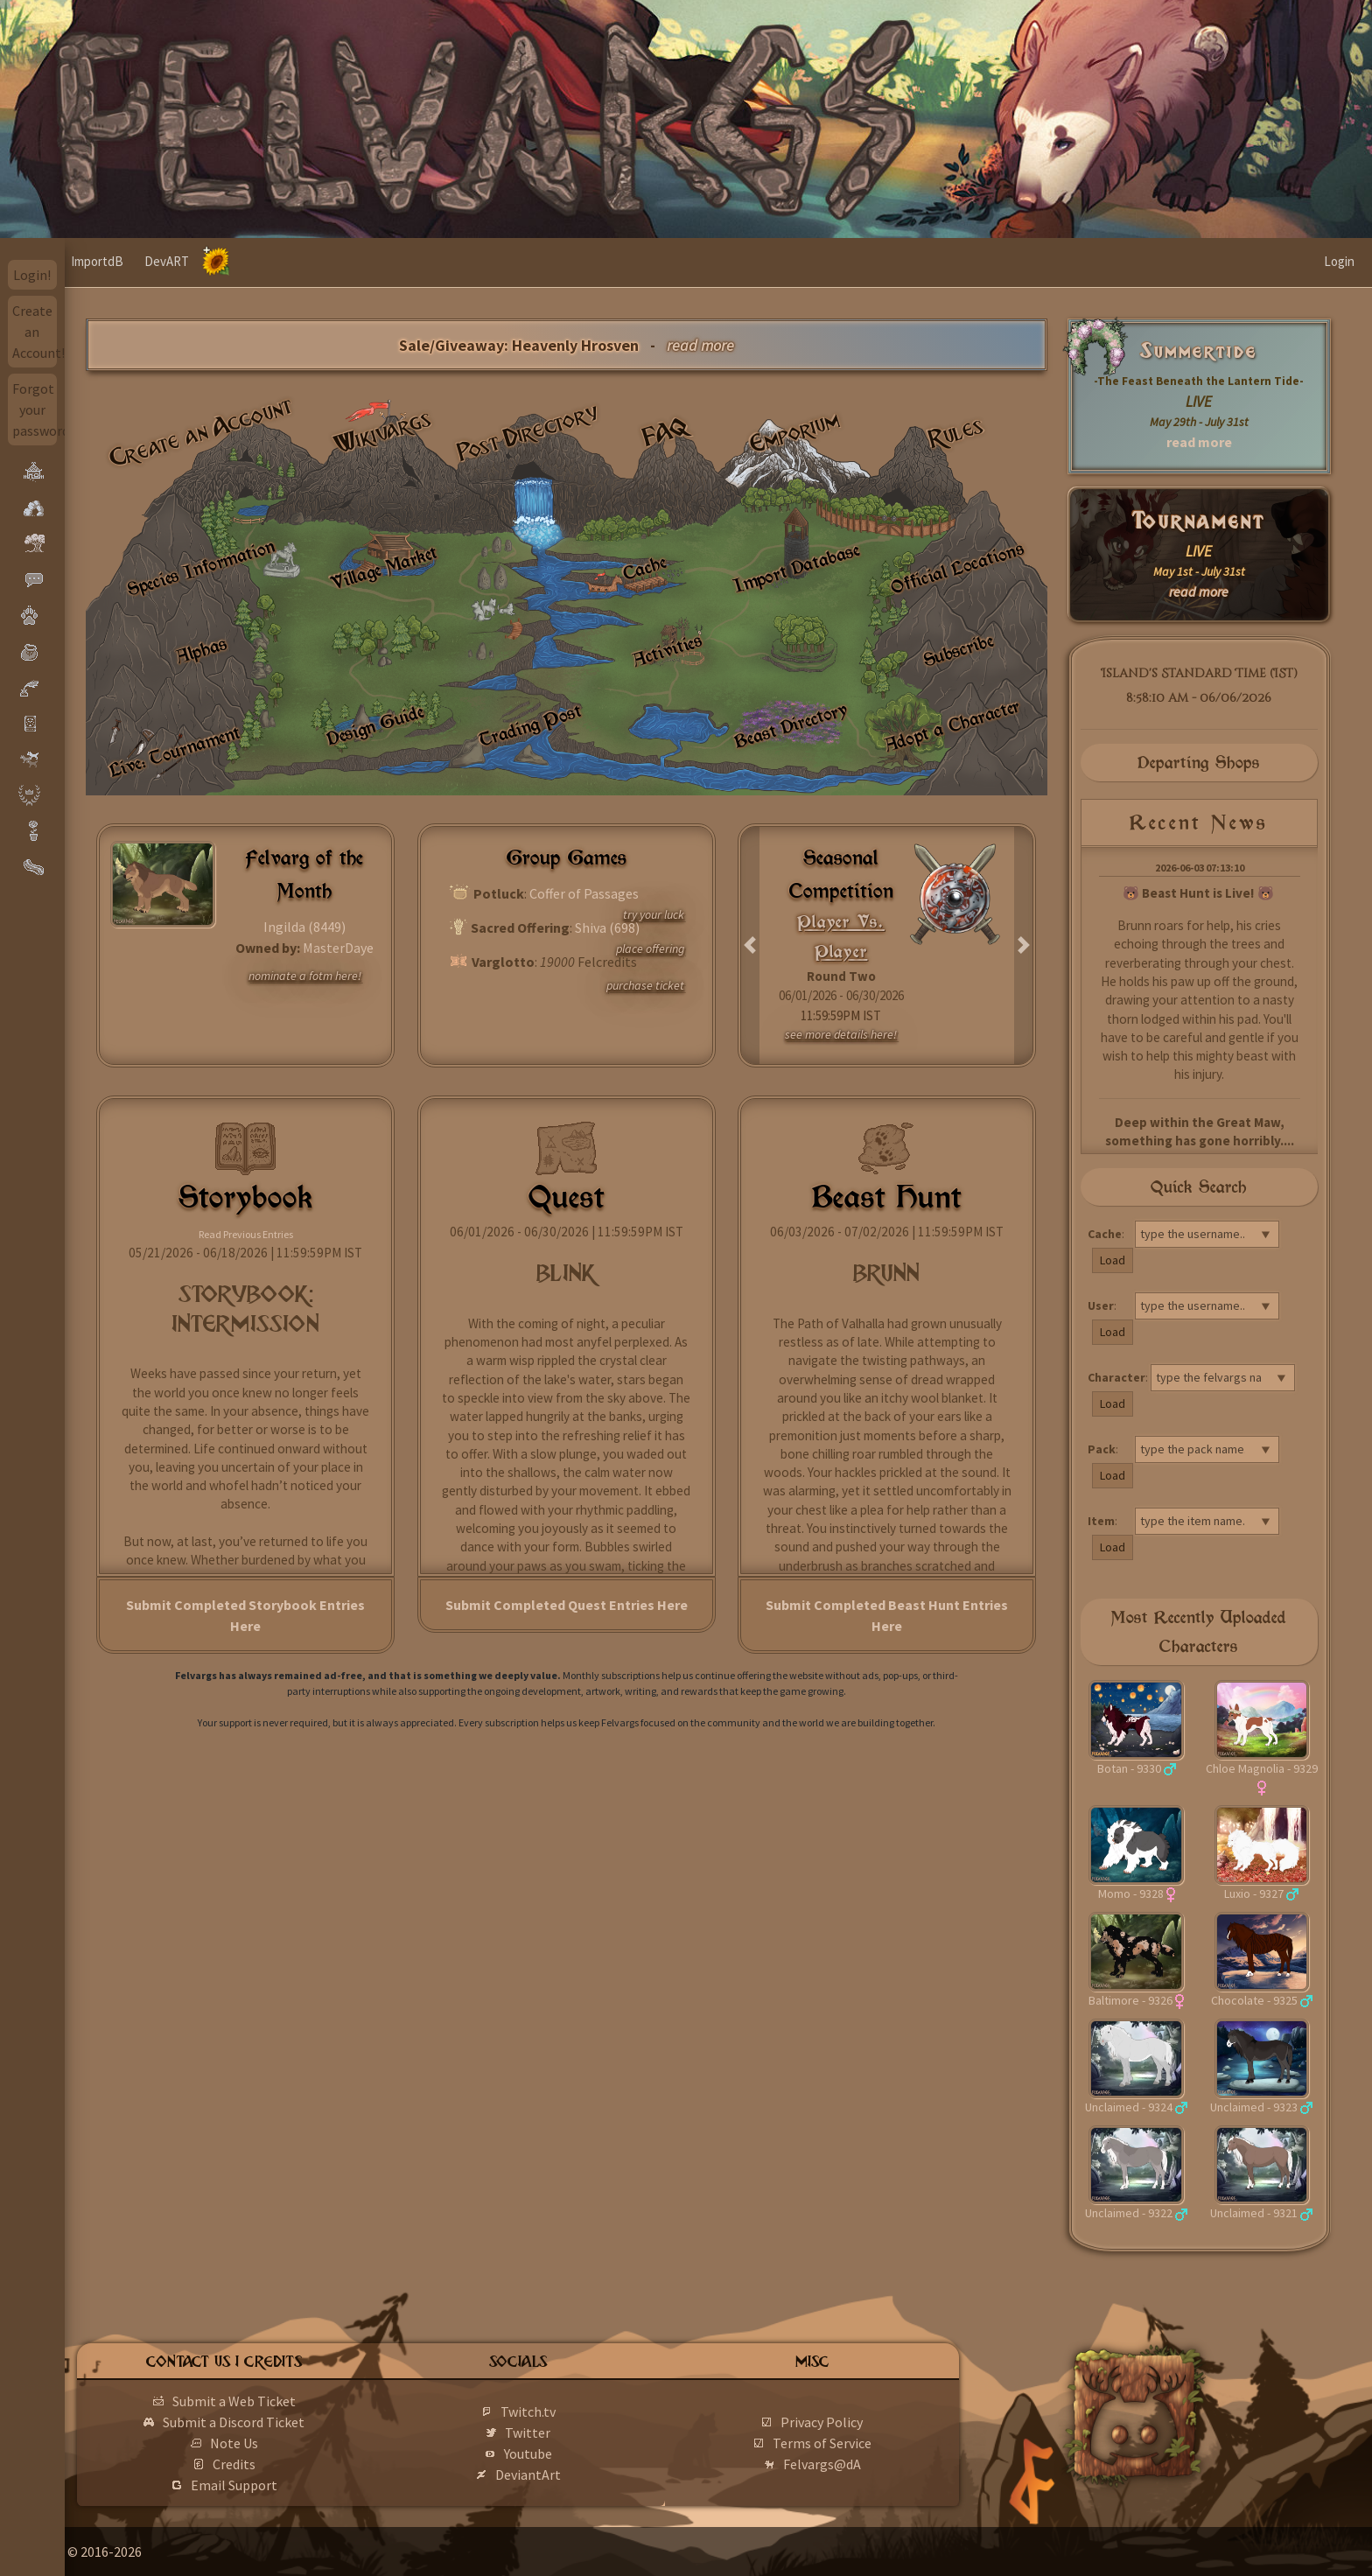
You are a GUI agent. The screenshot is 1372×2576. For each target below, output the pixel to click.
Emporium (794, 432)
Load (1112, 1260)
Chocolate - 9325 (1254, 2000)
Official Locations (957, 567)
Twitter (568, 2432)
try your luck (653, 914)
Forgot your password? (35, 409)
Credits (288, 2464)
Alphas (201, 650)
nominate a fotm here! (304, 976)
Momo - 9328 (1131, 1893)
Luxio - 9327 (1254, 1893)
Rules (957, 432)
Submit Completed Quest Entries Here (566, 1605)
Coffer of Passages (584, 893)
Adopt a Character (952, 725)
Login (1339, 261)
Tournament (1199, 521)
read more (1199, 442)
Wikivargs (383, 432)
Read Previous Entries (246, 1234)
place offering (650, 948)
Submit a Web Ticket (288, 2401)
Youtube (568, 2453)
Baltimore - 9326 (1130, 2000)
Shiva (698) (607, 927)
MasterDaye (338, 947)
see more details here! (841, 1034)
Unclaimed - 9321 (1254, 2213)
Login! (32, 275)
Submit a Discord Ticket (288, 2422)
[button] (750, 946)
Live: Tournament (174, 751)
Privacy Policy (848, 2422)
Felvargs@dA (847, 2464)
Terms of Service (847, 2443)
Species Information (200, 567)
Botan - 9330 (1129, 1768)
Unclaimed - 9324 (1128, 2107)
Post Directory (528, 432)
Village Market (383, 568)
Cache (644, 568)
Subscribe (958, 650)
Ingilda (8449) (304, 926)
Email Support (288, 2485)
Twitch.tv (568, 2411)
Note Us (288, 2443)
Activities (667, 650)
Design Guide (374, 725)
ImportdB (162, 261)
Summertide (1198, 351)
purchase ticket (645, 985)
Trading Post (530, 725)
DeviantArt (568, 2474)
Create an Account (201, 431)
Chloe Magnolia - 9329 (1262, 1768)
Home (98, 261)
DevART (231, 261)
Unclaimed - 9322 (1128, 2213)
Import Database (796, 567)
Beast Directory (791, 724)
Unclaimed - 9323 (1254, 2107)
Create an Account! (35, 331)
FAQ (665, 432)
